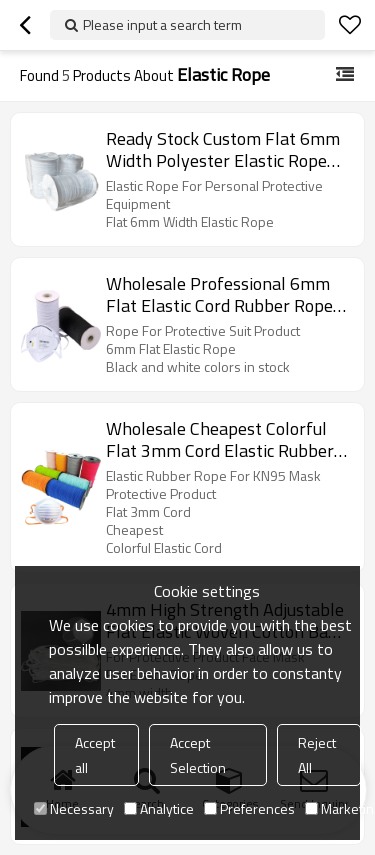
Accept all (95, 755)
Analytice (159, 808)
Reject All (317, 755)
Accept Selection (198, 755)
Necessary (74, 808)
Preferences (249, 808)
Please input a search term (162, 24)
